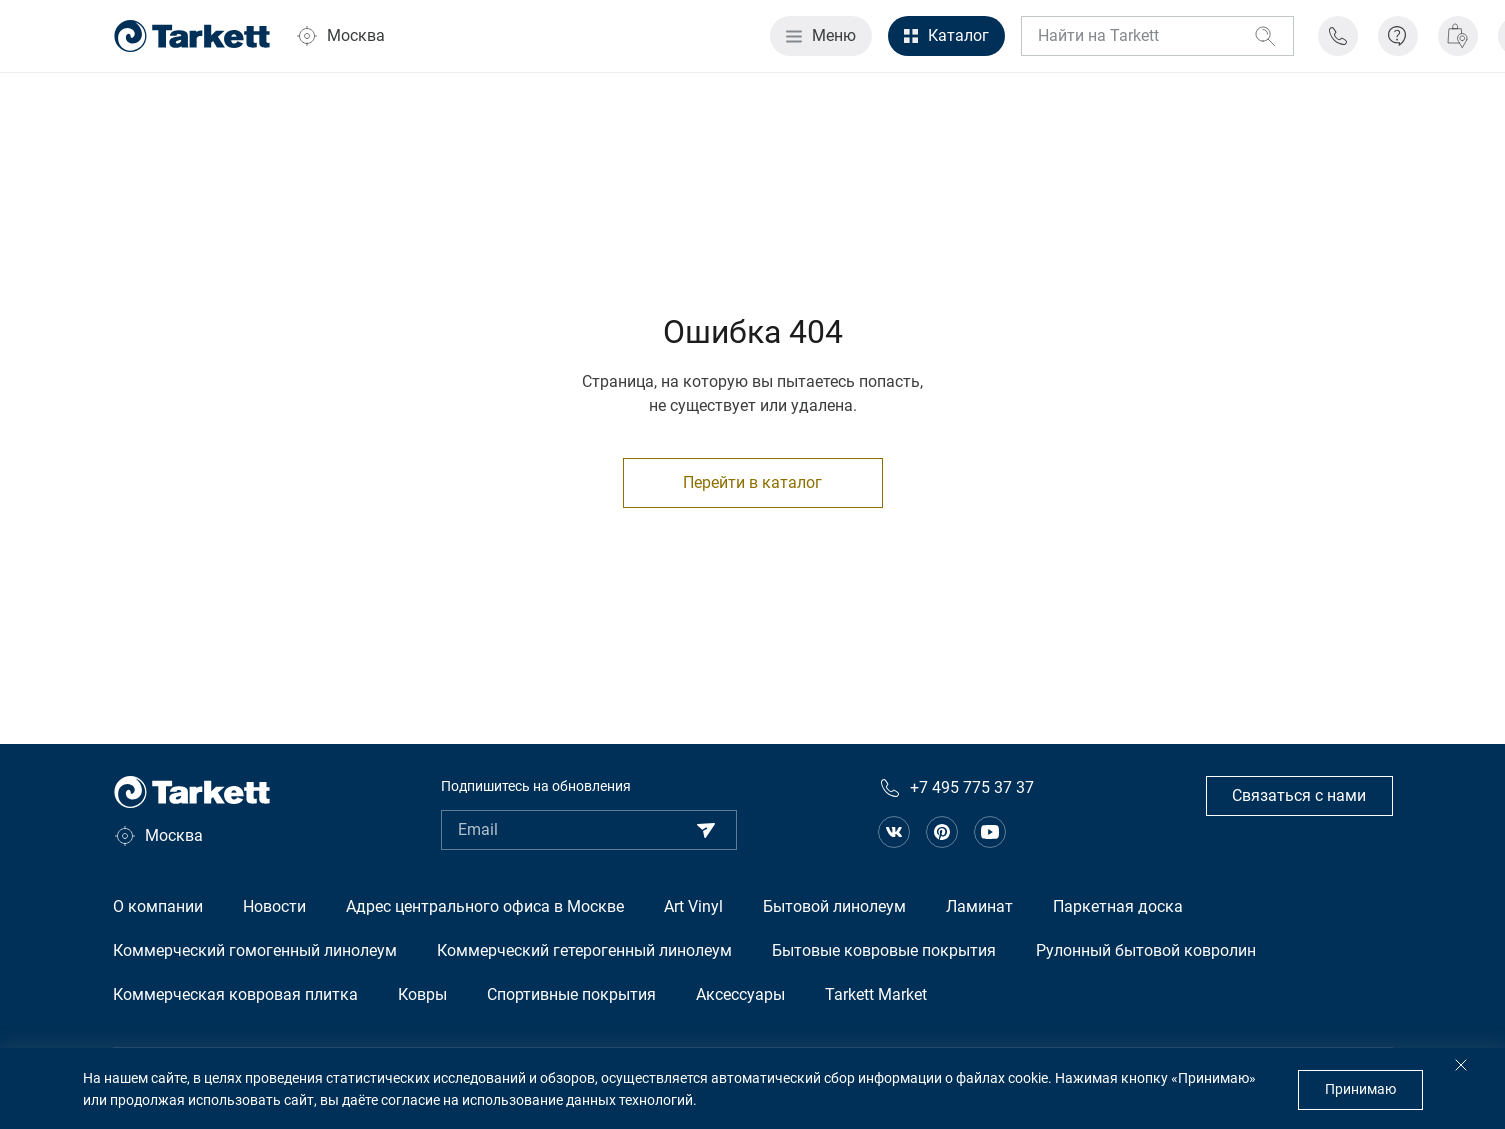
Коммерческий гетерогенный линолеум (584, 950)
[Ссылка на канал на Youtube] (990, 832)
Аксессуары (740, 994)
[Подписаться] (706, 830)
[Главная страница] (192, 36)
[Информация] (1398, 36)
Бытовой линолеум (834, 906)
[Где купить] (1458, 36)
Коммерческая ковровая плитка (235, 994)
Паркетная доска (1118, 906)
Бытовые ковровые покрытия (884, 950)
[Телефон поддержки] (1338, 36)
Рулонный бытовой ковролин (1146, 950)
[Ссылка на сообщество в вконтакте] (894, 832)
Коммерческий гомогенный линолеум (255, 950)
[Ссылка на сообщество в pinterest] (942, 832)
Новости (274, 906)
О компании (158, 906)
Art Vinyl (693, 906)
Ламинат (979, 906)
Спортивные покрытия (571, 994)
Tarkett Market (876, 994)
